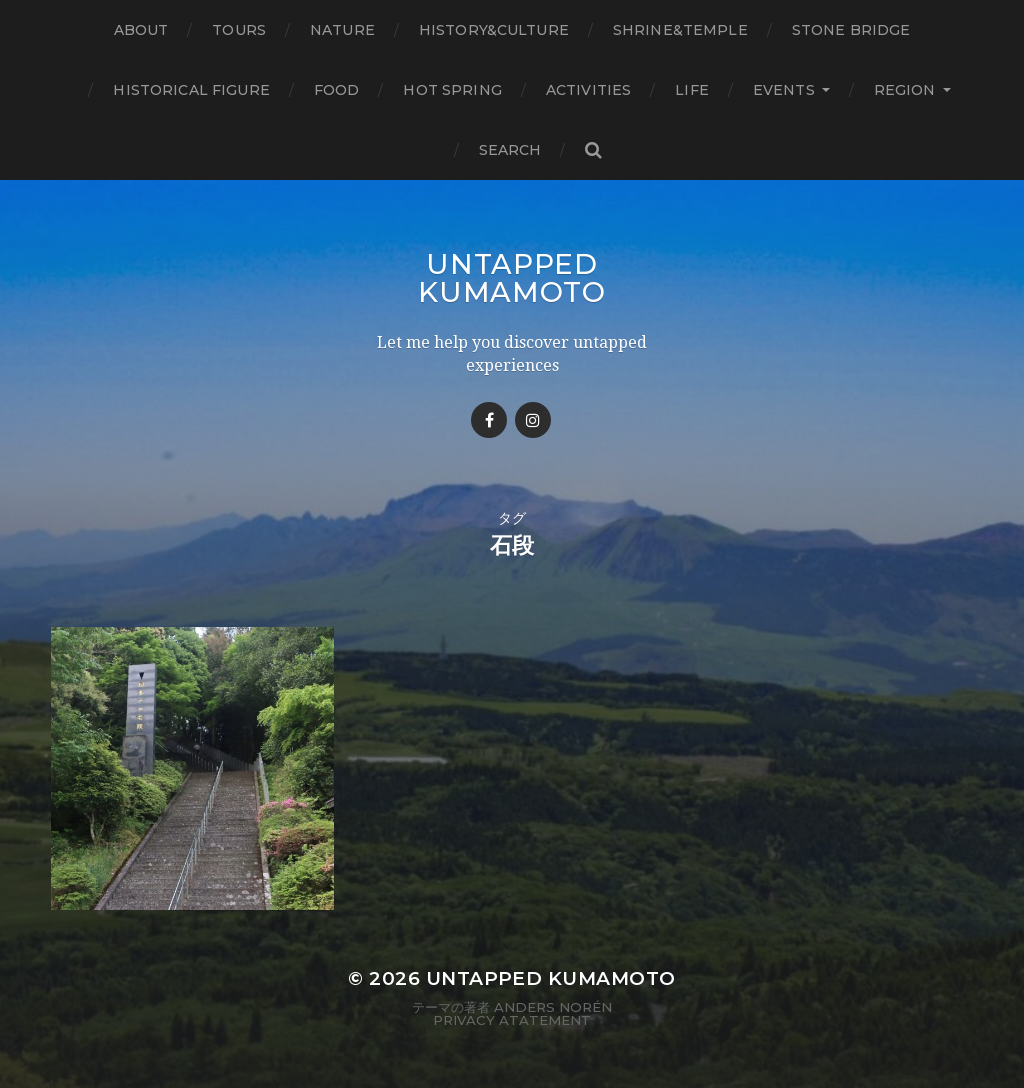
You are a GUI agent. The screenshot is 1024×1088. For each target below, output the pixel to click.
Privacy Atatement (512, 1020)
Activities (588, 90)
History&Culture (494, 30)
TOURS (239, 30)
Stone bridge (851, 30)
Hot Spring (452, 90)
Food (337, 90)
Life (692, 90)
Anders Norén (553, 1007)
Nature (342, 30)
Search (510, 150)
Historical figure (191, 90)
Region (905, 90)
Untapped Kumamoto (512, 278)
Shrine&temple (680, 30)
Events (784, 90)
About (141, 30)
